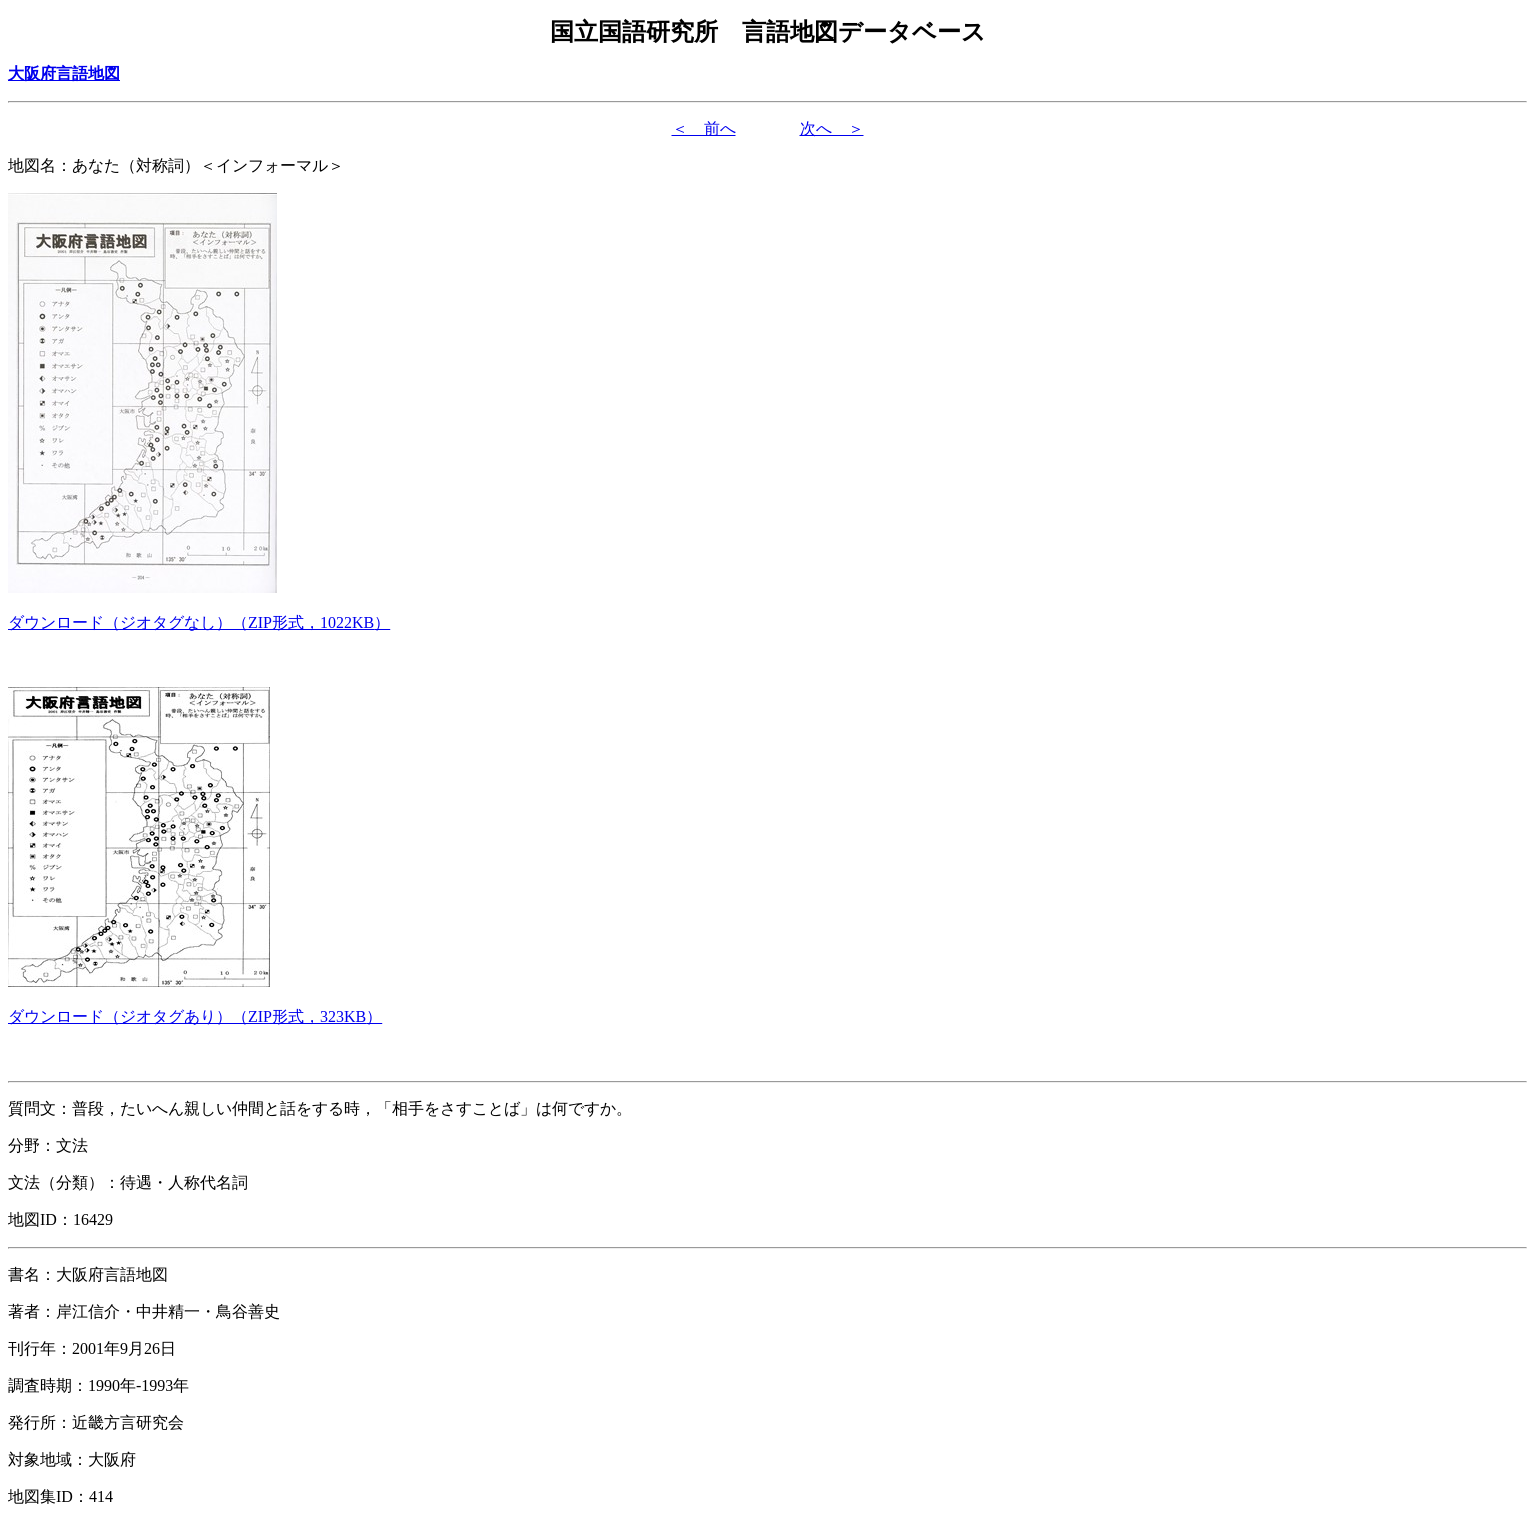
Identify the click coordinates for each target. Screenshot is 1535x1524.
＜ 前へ (704, 128)
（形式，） (199, 622)
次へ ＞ (832, 128)
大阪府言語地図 (64, 73)
